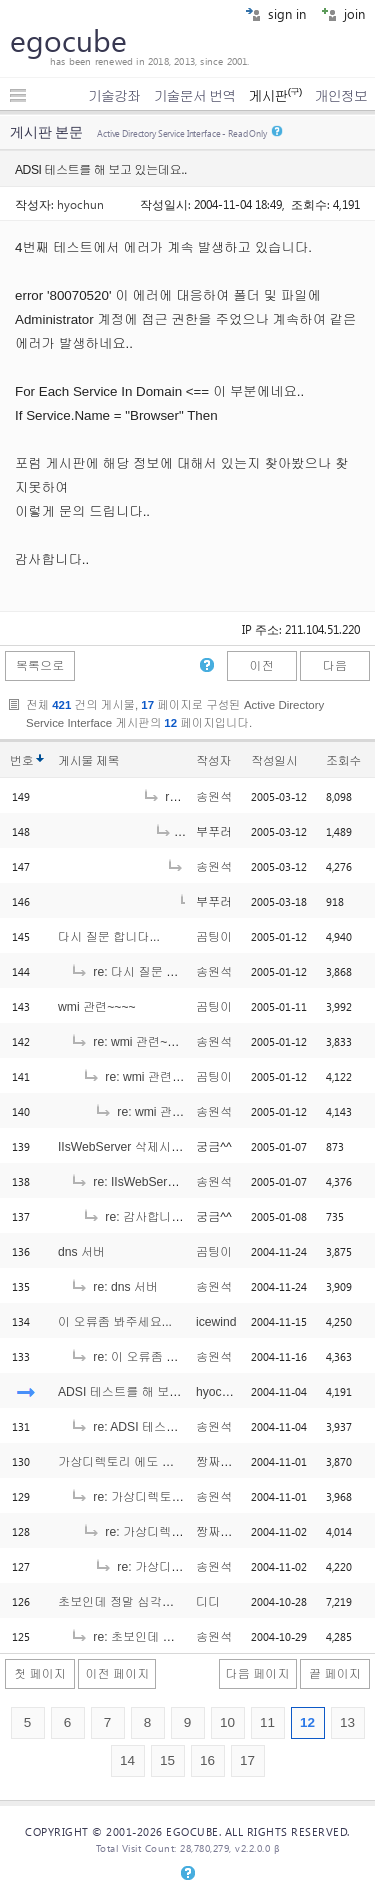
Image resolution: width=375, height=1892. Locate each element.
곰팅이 (214, 937)
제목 (107, 761)
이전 (261, 666)
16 (207, 1760)
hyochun (80, 204)
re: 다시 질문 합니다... (141, 972)
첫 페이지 (40, 1674)
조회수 (343, 761)
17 (247, 1760)
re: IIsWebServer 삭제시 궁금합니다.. (182, 1182)
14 (127, 1760)
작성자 (213, 761)
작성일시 (274, 761)
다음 (335, 666)
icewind (216, 1322)
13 (347, 1722)
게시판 (274, 96)
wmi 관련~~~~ (97, 1007)
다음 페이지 (258, 1674)
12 (307, 1722)
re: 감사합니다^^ (138, 1217)
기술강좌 (114, 96)
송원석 (214, 797)
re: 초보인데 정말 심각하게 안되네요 (180, 1637)
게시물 (88, 761)
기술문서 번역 (195, 96)
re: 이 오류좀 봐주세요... (147, 1357)
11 (267, 1722)
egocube (68, 40)
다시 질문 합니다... (109, 937)
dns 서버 (81, 1252)
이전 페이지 (117, 1674)
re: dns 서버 (114, 1287)
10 (227, 1722)
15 (167, 1760)
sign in (275, 13)
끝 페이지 (335, 1674)
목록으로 (40, 666)
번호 (21, 761)
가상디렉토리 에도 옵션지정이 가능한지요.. (175, 1462)
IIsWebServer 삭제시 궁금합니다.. (150, 1147)
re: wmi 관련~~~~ (129, 1042)
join (343, 13)
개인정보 (341, 96)
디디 (208, 1602)
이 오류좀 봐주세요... (115, 1322)
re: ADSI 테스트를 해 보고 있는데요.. (181, 1427)
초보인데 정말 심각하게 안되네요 (148, 1602)
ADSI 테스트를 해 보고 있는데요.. (149, 1392)
